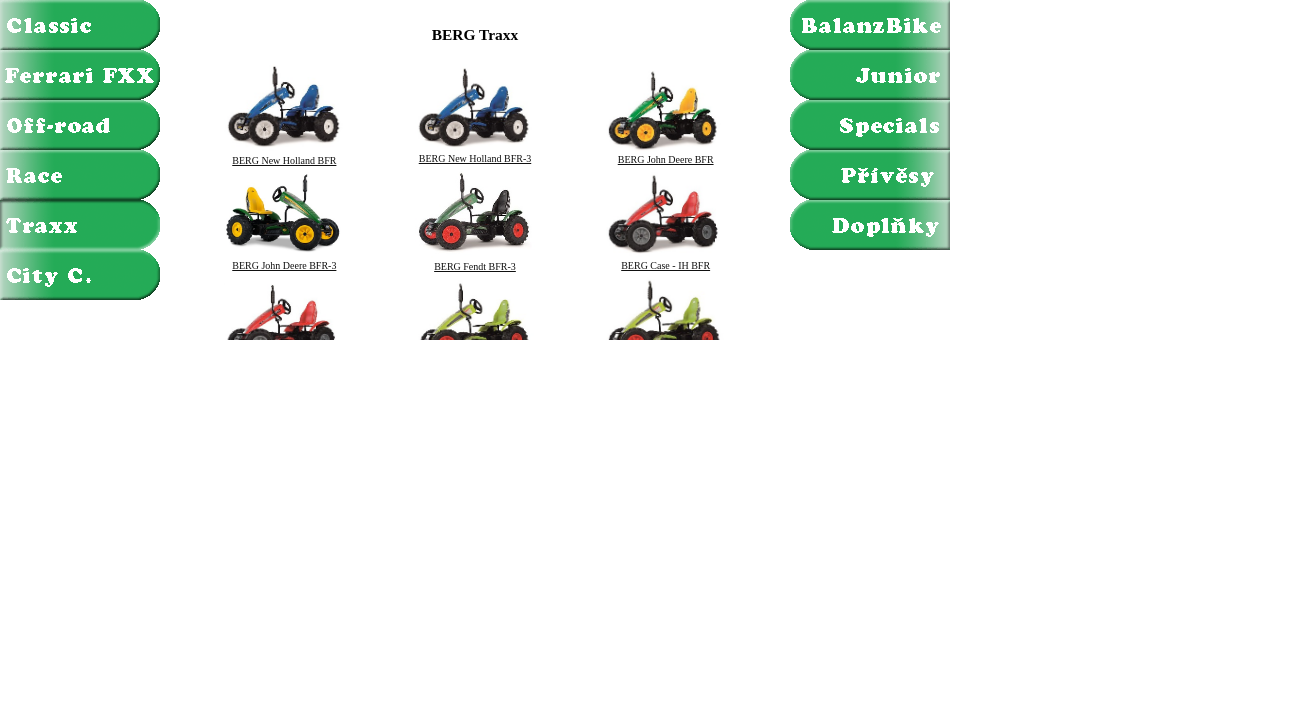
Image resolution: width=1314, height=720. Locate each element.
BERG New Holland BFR (284, 156)
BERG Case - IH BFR (666, 261)
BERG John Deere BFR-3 (284, 261)
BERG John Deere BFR (666, 155)
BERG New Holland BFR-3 (475, 154)
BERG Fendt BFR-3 (475, 262)
